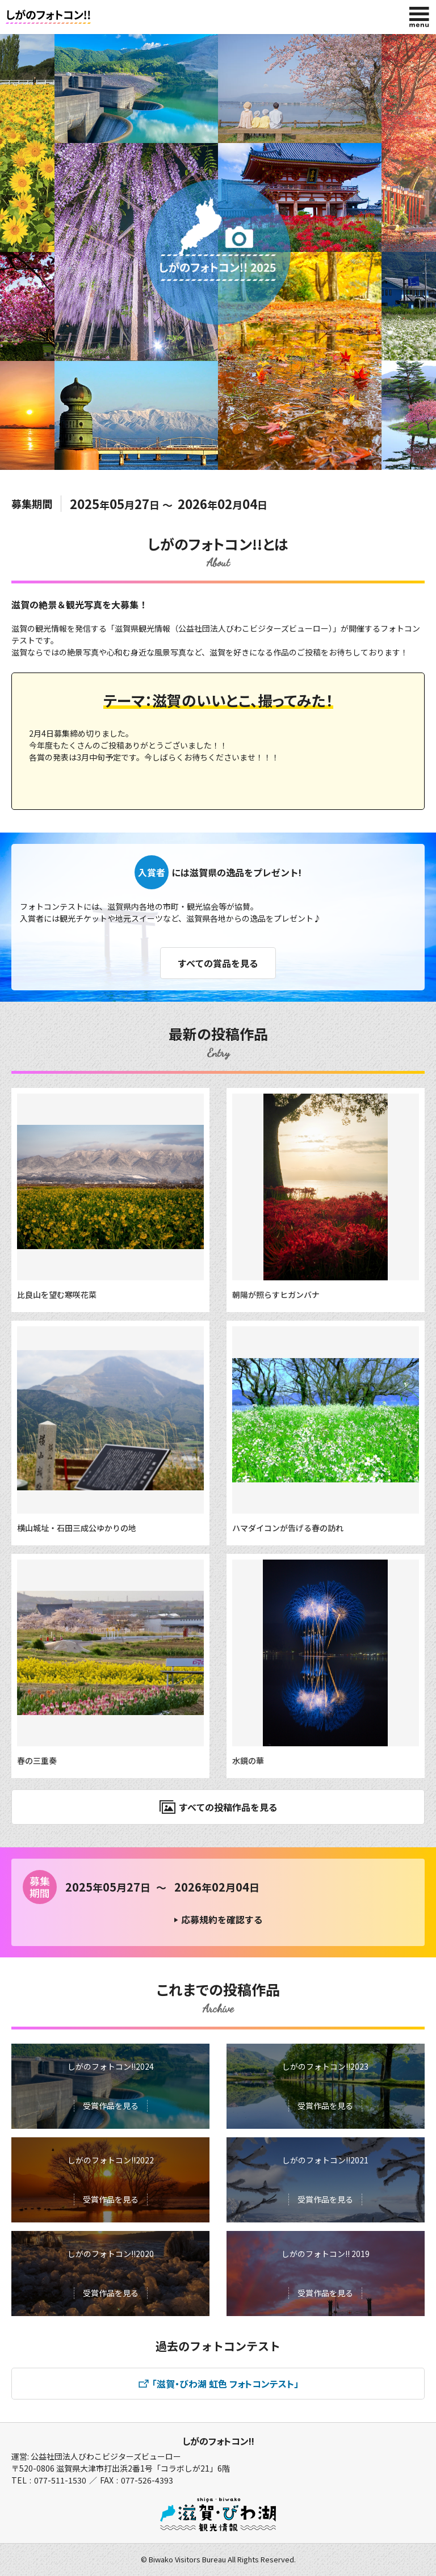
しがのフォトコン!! (218, 2441)
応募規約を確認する (222, 1919)
